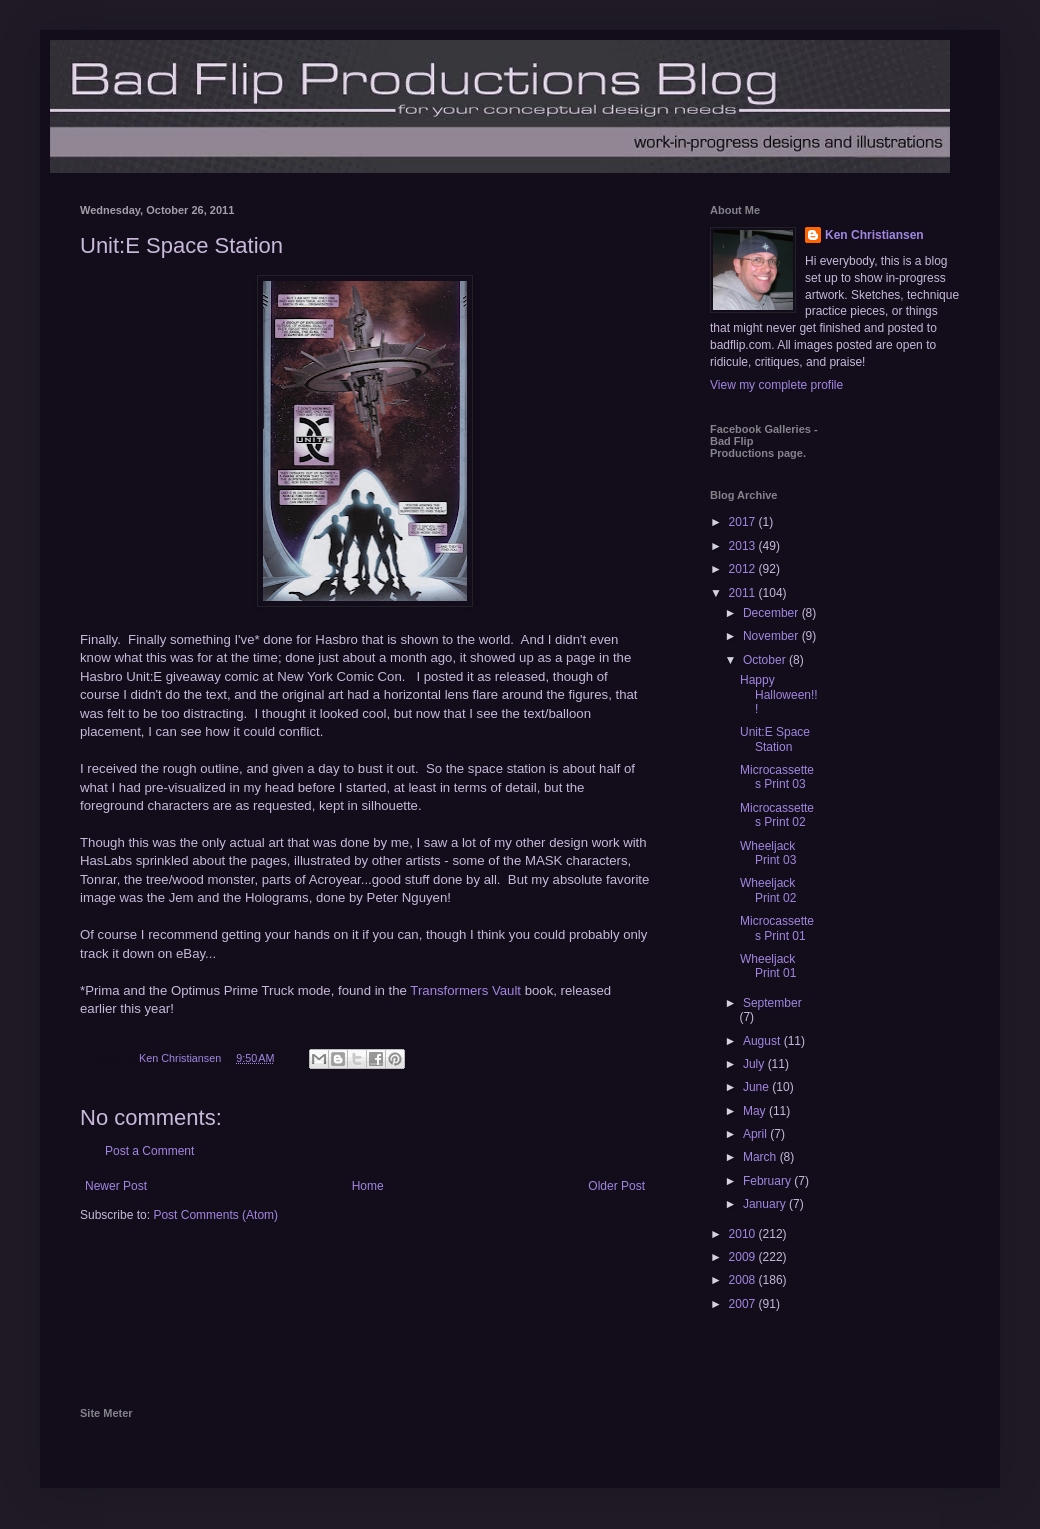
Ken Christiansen (874, 235)
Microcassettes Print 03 (777, 777)
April (756, 1134)
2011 (744, 593)
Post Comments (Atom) (215, 1215)
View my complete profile (776, 385)
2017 (744, 522)
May (756, 1111)
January (766, 1204)
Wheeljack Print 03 (768, 853)
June (757, 1087)
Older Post (616, 1186)
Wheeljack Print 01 (768, 966)
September (772, 1003)
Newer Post (116, 1186)
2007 (744, 1304)
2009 (744, 1257)
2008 (744, 1280)
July (755, 1064)
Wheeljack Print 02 (768, 890)
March (761, 1157)
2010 (744, 1234)
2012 (744, 569)
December (772, 613)
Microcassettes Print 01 (777, 928)
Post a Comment (149, 1151)
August (763, 1041)
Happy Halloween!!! (779, 694)
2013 (744, 546)
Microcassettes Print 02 (777, 815)
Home (368, 1186)
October (766, 660)
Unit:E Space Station (775, 739)
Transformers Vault (465, 990)
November (772, 636)
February (768, 1181)
